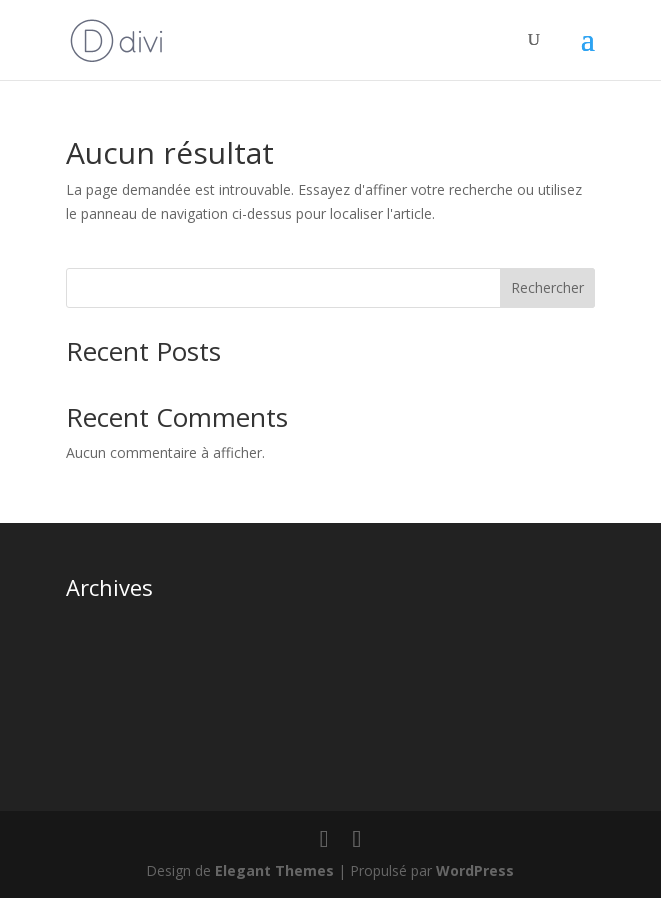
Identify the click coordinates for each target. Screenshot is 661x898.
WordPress (475, 870)
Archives (109, 587)
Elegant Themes (274, 870)
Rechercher (547, 287)
